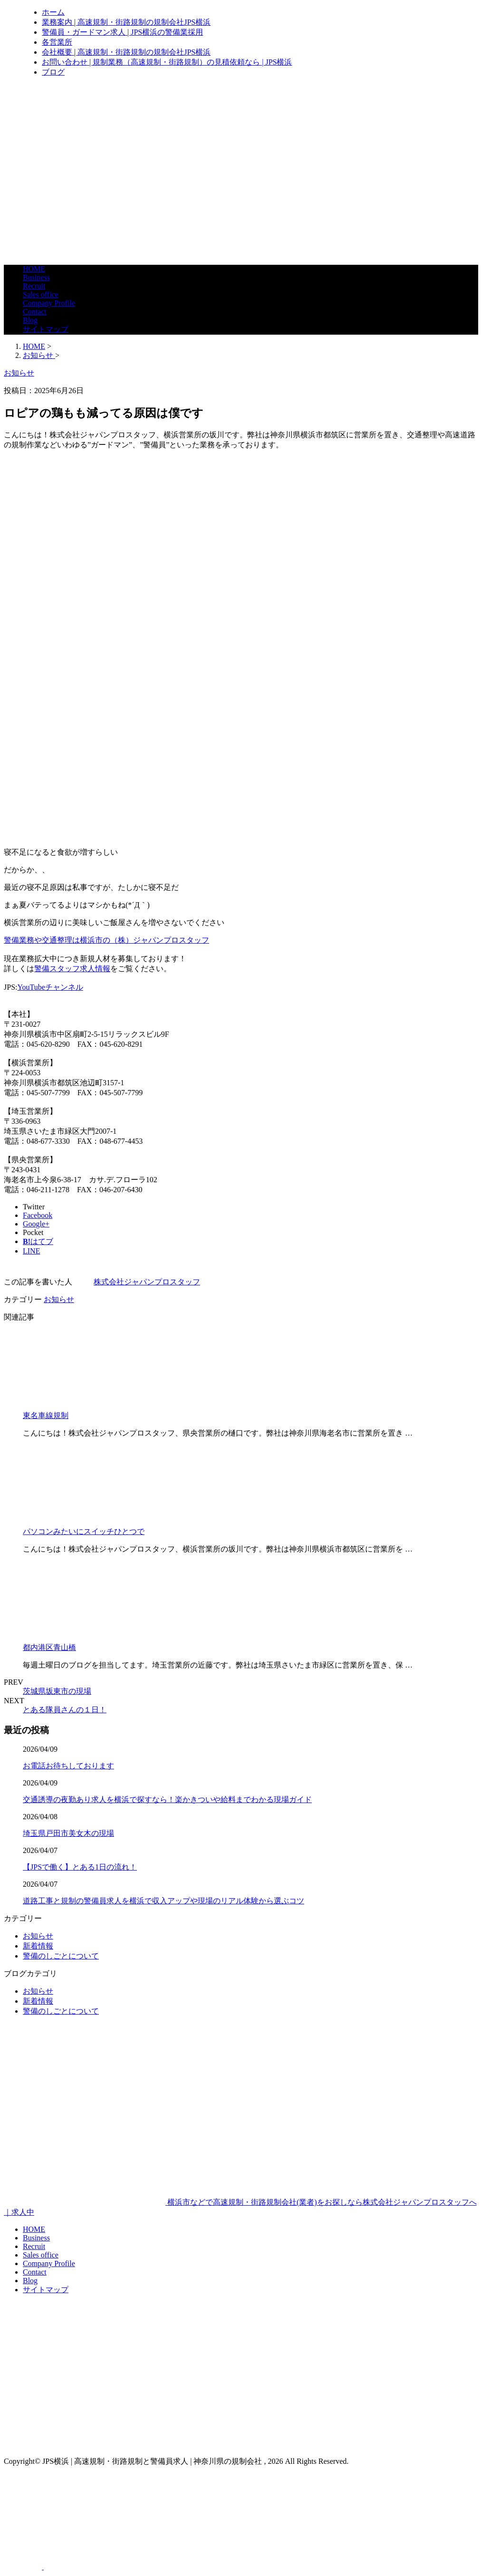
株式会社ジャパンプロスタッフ (147, 1282)
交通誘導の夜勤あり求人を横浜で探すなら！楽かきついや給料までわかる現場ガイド (167, 1799)
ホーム (53, 12)
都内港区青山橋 (49, 1647)
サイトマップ (45, 329)
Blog (30, 320)
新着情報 (38, 1946)
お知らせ (59, 1299)
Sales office (40, 294)
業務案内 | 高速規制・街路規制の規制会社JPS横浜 (126, 22)
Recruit (34, 286)
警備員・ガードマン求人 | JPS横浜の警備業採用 (122, 32)
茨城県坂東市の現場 (57, 1691)
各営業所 (57, 42)
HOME (34, 269)
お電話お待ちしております (68, 1766)
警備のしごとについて (61, 1956)
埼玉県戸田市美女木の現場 (68, 1833)
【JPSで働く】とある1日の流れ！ (80, 1867)
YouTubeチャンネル (50, 987)
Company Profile (49, 303)
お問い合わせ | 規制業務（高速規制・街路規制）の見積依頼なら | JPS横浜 (167, 62)
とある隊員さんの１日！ (64, 1710)
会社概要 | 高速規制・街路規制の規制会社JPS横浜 (126, 52)
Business (36, 277)
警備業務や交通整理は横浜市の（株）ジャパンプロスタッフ (106, 940)
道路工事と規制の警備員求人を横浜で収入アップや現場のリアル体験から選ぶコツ (163, 1901)
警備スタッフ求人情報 (72, 969)
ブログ (53, 72)
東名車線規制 (45, 1415)
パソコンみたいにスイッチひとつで (84, 1531)
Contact (35, 312)
